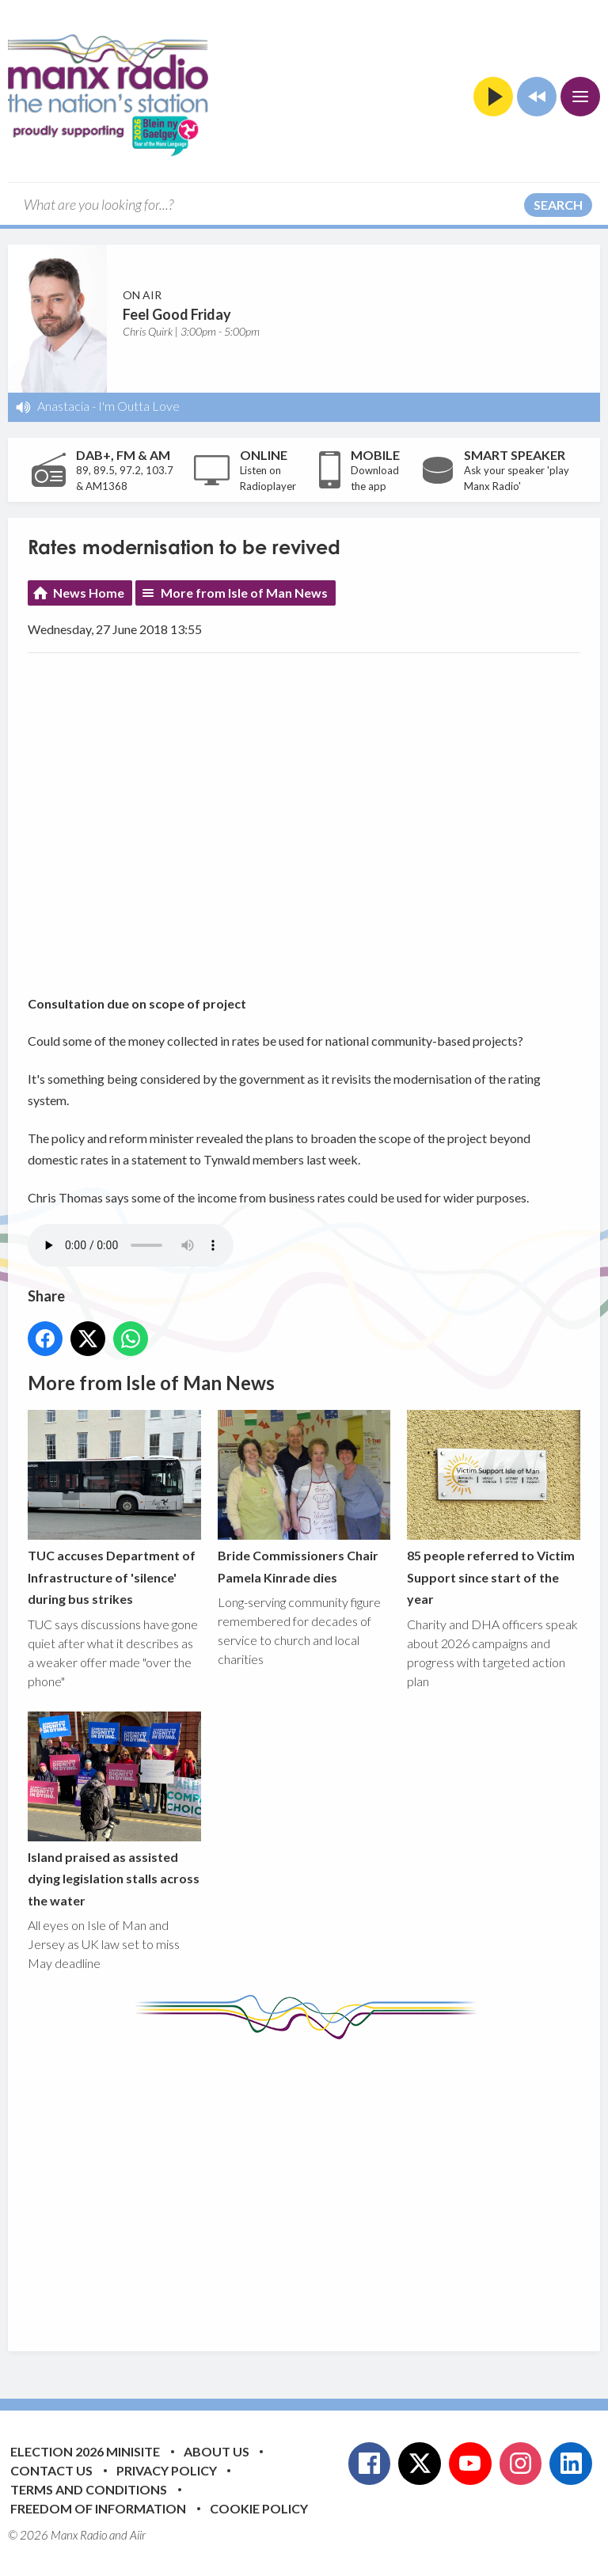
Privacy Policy (166, 2470)
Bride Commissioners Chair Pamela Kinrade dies (304, 1498)
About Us (216, 2451)
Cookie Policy (259, 2508)
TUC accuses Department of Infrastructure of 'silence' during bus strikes (114, 1509)
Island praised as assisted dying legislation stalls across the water (114, 1810)
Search (558, 204)
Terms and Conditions (88, 2489)
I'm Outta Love (139, 405)
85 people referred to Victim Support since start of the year (493, 1509)
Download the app (375, 478)
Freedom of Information (98, 2508)
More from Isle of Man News (244, 592)
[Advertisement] (318, 2183)
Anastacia (63, 405)
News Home (88, 592)
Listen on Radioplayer (268, 478)
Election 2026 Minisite (85, 2451)
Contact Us (51, 2470)
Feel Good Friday (177, 314)
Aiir (138, 2535)
